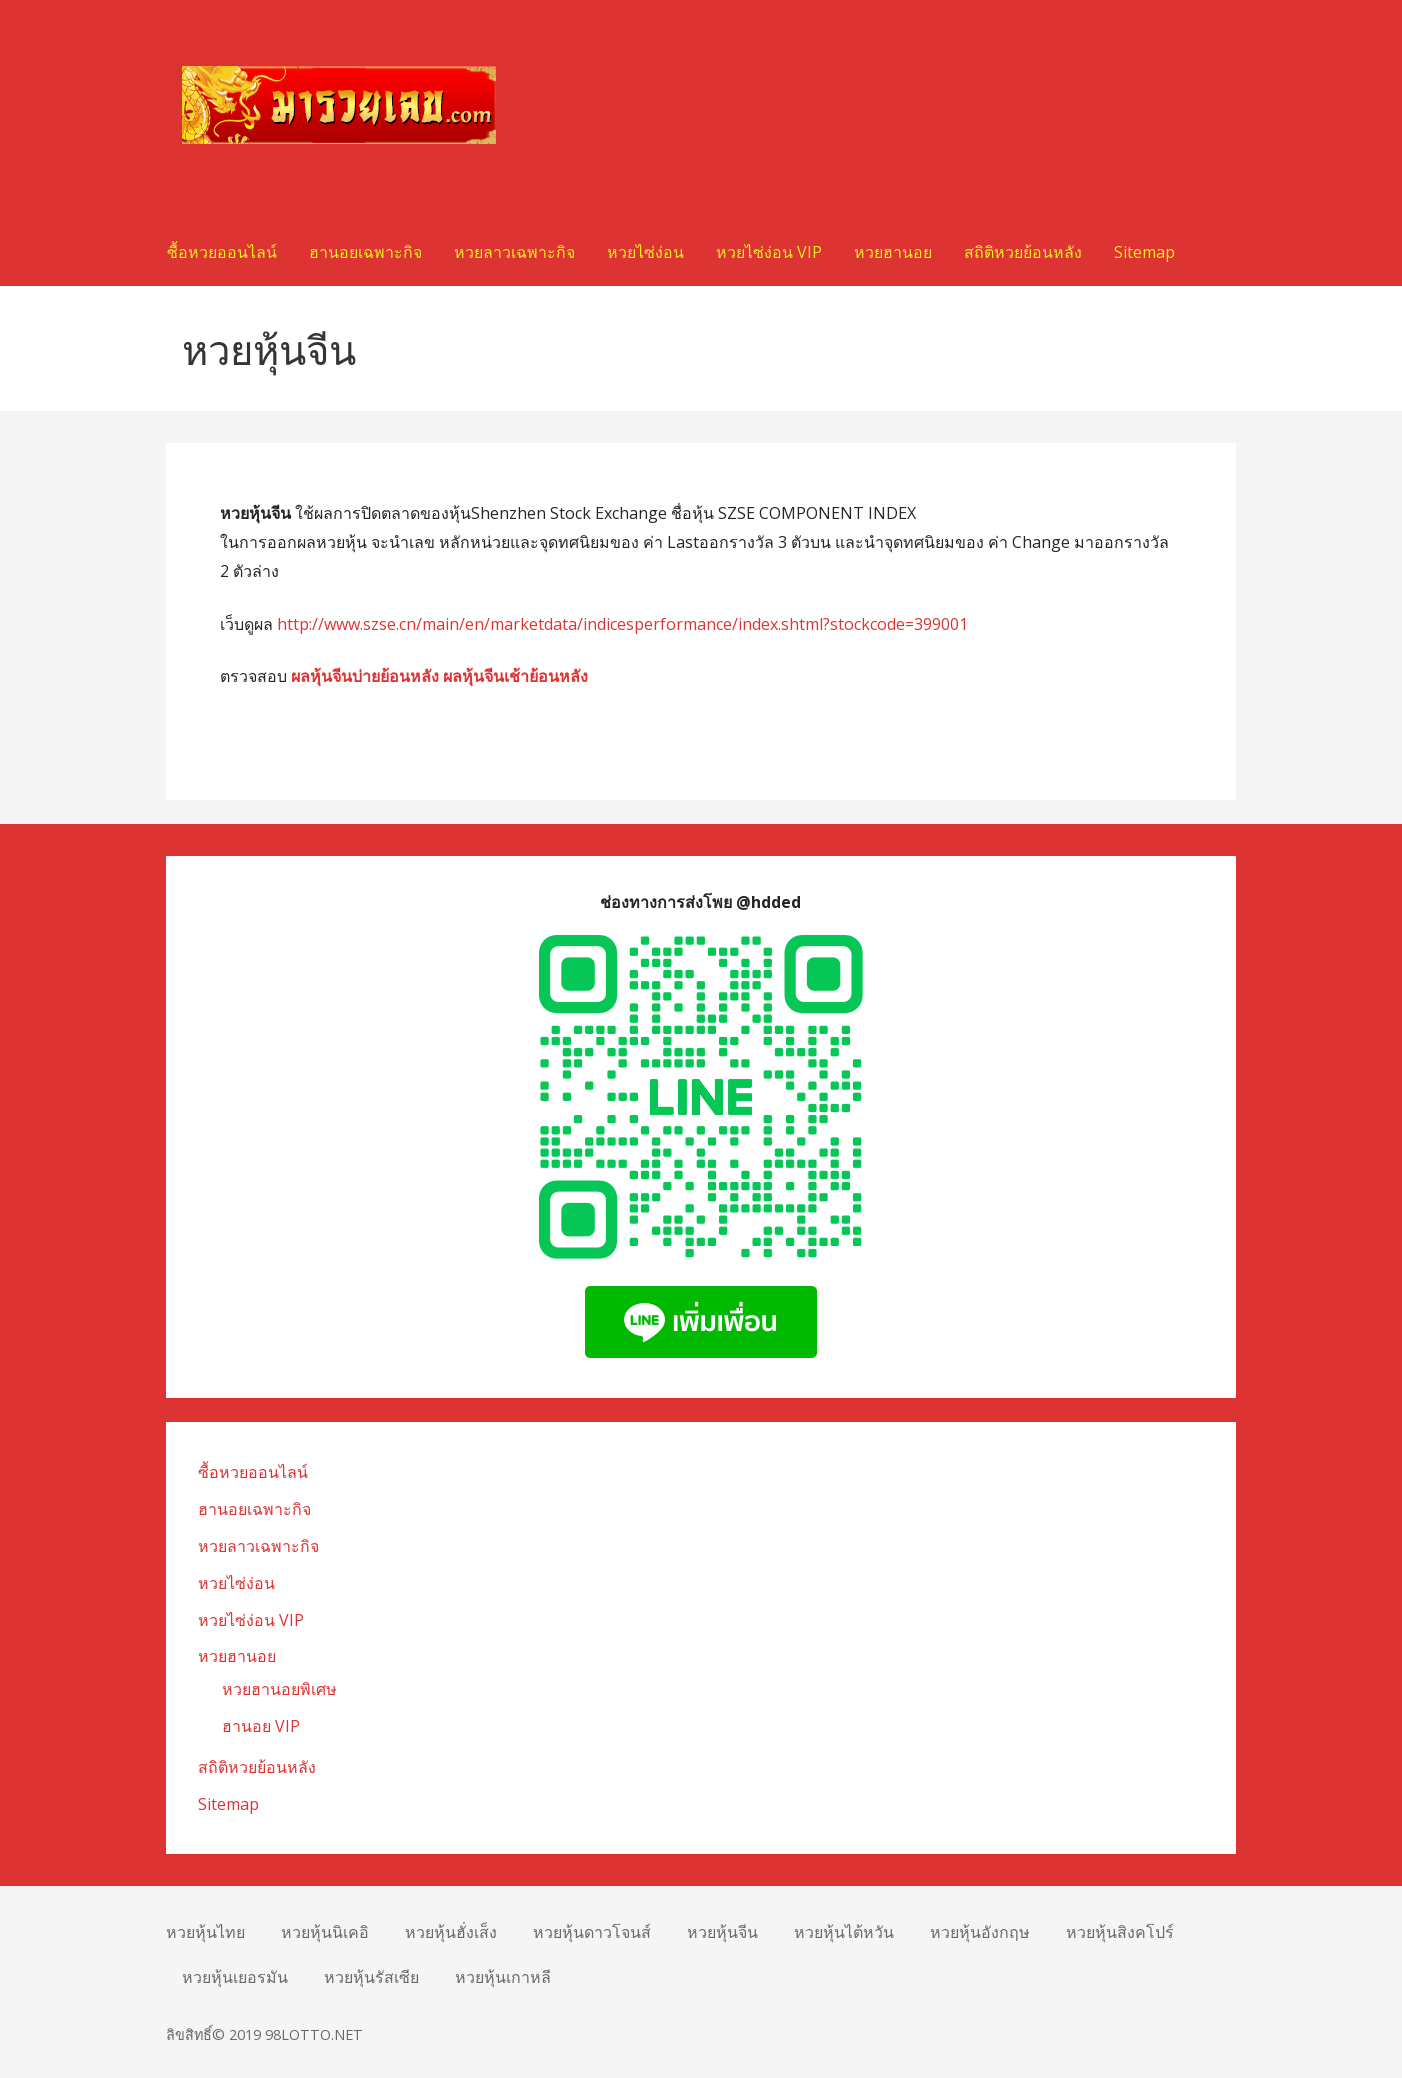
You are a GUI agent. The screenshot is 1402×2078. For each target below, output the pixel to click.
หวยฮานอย (893, 252)
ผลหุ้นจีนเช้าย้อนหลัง (515, 676)
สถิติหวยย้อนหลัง (1023, 252)
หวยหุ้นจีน (722, 1932)
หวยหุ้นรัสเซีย (371, 1977)
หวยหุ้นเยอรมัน (235, 1977)
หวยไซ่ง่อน (645, 252)
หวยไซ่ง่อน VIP (769, 252)
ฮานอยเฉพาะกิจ (365, 252)
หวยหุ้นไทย (205, 1932)
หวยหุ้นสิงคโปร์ (1120, 1932)
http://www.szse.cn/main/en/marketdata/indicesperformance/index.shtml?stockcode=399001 (622, 624)
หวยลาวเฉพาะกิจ (514, 252)
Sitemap (1144, 252)
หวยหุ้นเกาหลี (503, 1977)
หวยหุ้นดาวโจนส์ (592, 1932)
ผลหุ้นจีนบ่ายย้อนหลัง (365, 676)
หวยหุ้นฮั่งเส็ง (451, 1932)
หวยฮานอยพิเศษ (279, 1689)
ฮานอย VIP (261, 1726)
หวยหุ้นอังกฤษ (980, 1932)
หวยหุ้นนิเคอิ (325, 1932)
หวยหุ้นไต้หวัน (844, 1932)
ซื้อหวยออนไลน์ (222, 252)
